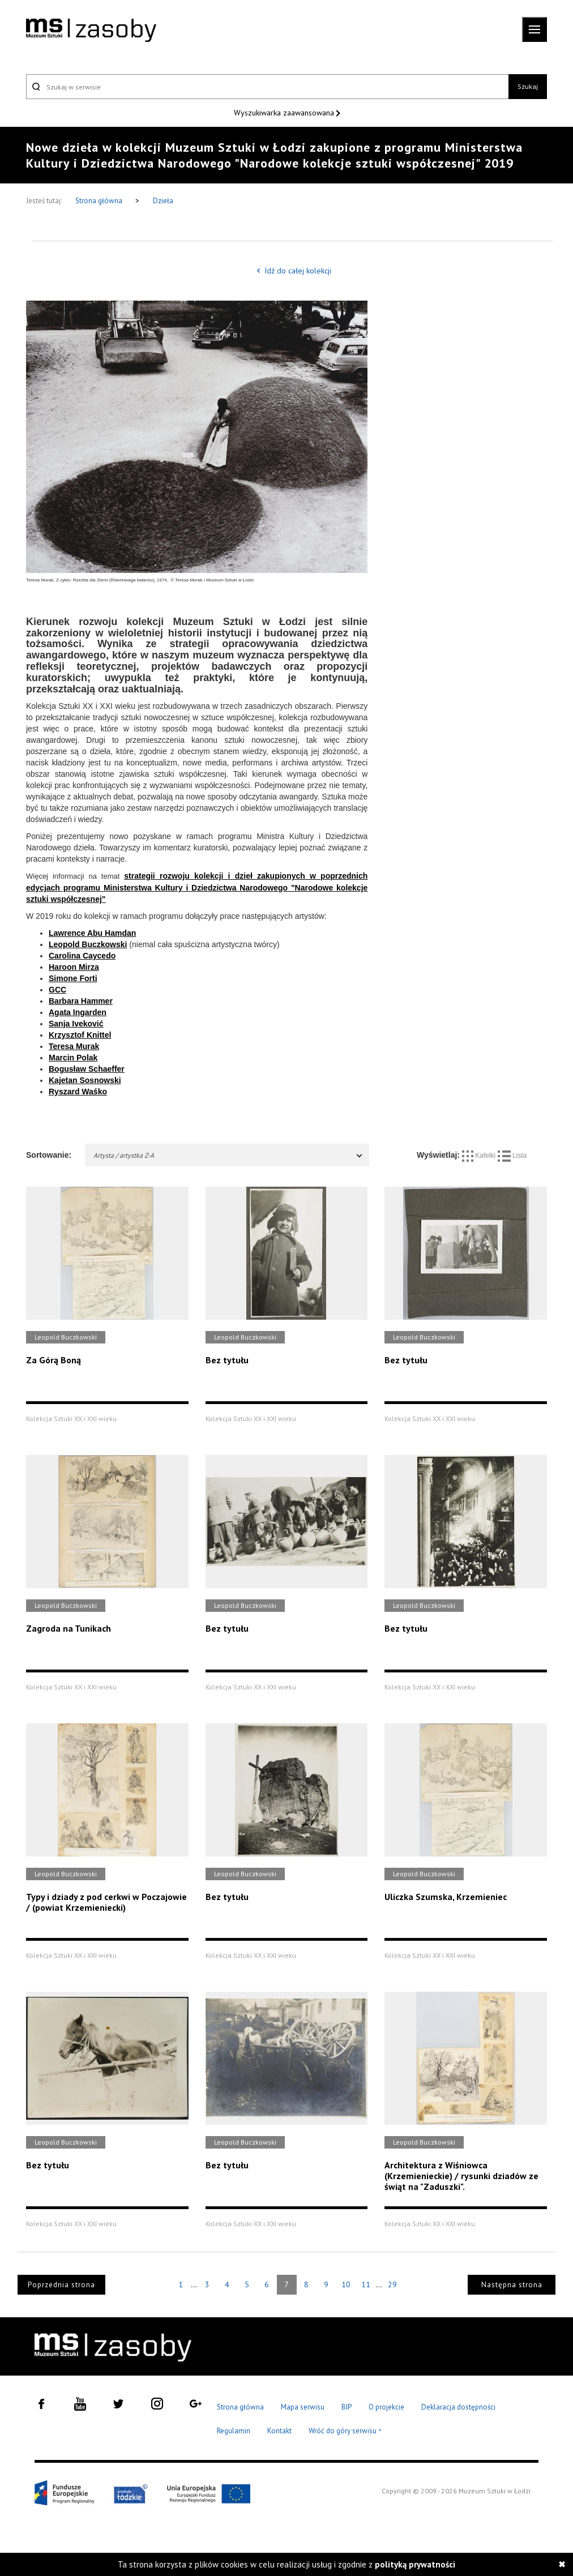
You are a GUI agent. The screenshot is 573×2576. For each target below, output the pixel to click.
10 (345, 2284)
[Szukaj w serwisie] (267, 86)
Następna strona (511, 2285)
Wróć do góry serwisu (345, 2431)
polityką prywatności (415, 2564)
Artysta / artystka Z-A (228, 1155)
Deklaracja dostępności (458, 2407)
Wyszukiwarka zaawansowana (285, 113)
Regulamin (233, 2431)
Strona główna (99, 201)
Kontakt (279, 2431)
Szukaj (528, 86)
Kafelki (480, 1155)
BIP (346, 2407)
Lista (512, 1155)
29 (392, 2284)
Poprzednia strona (61, 2285)
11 (365, 2284)
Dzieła (163, 201)
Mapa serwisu (302, 2407)
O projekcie (386, 2407)
